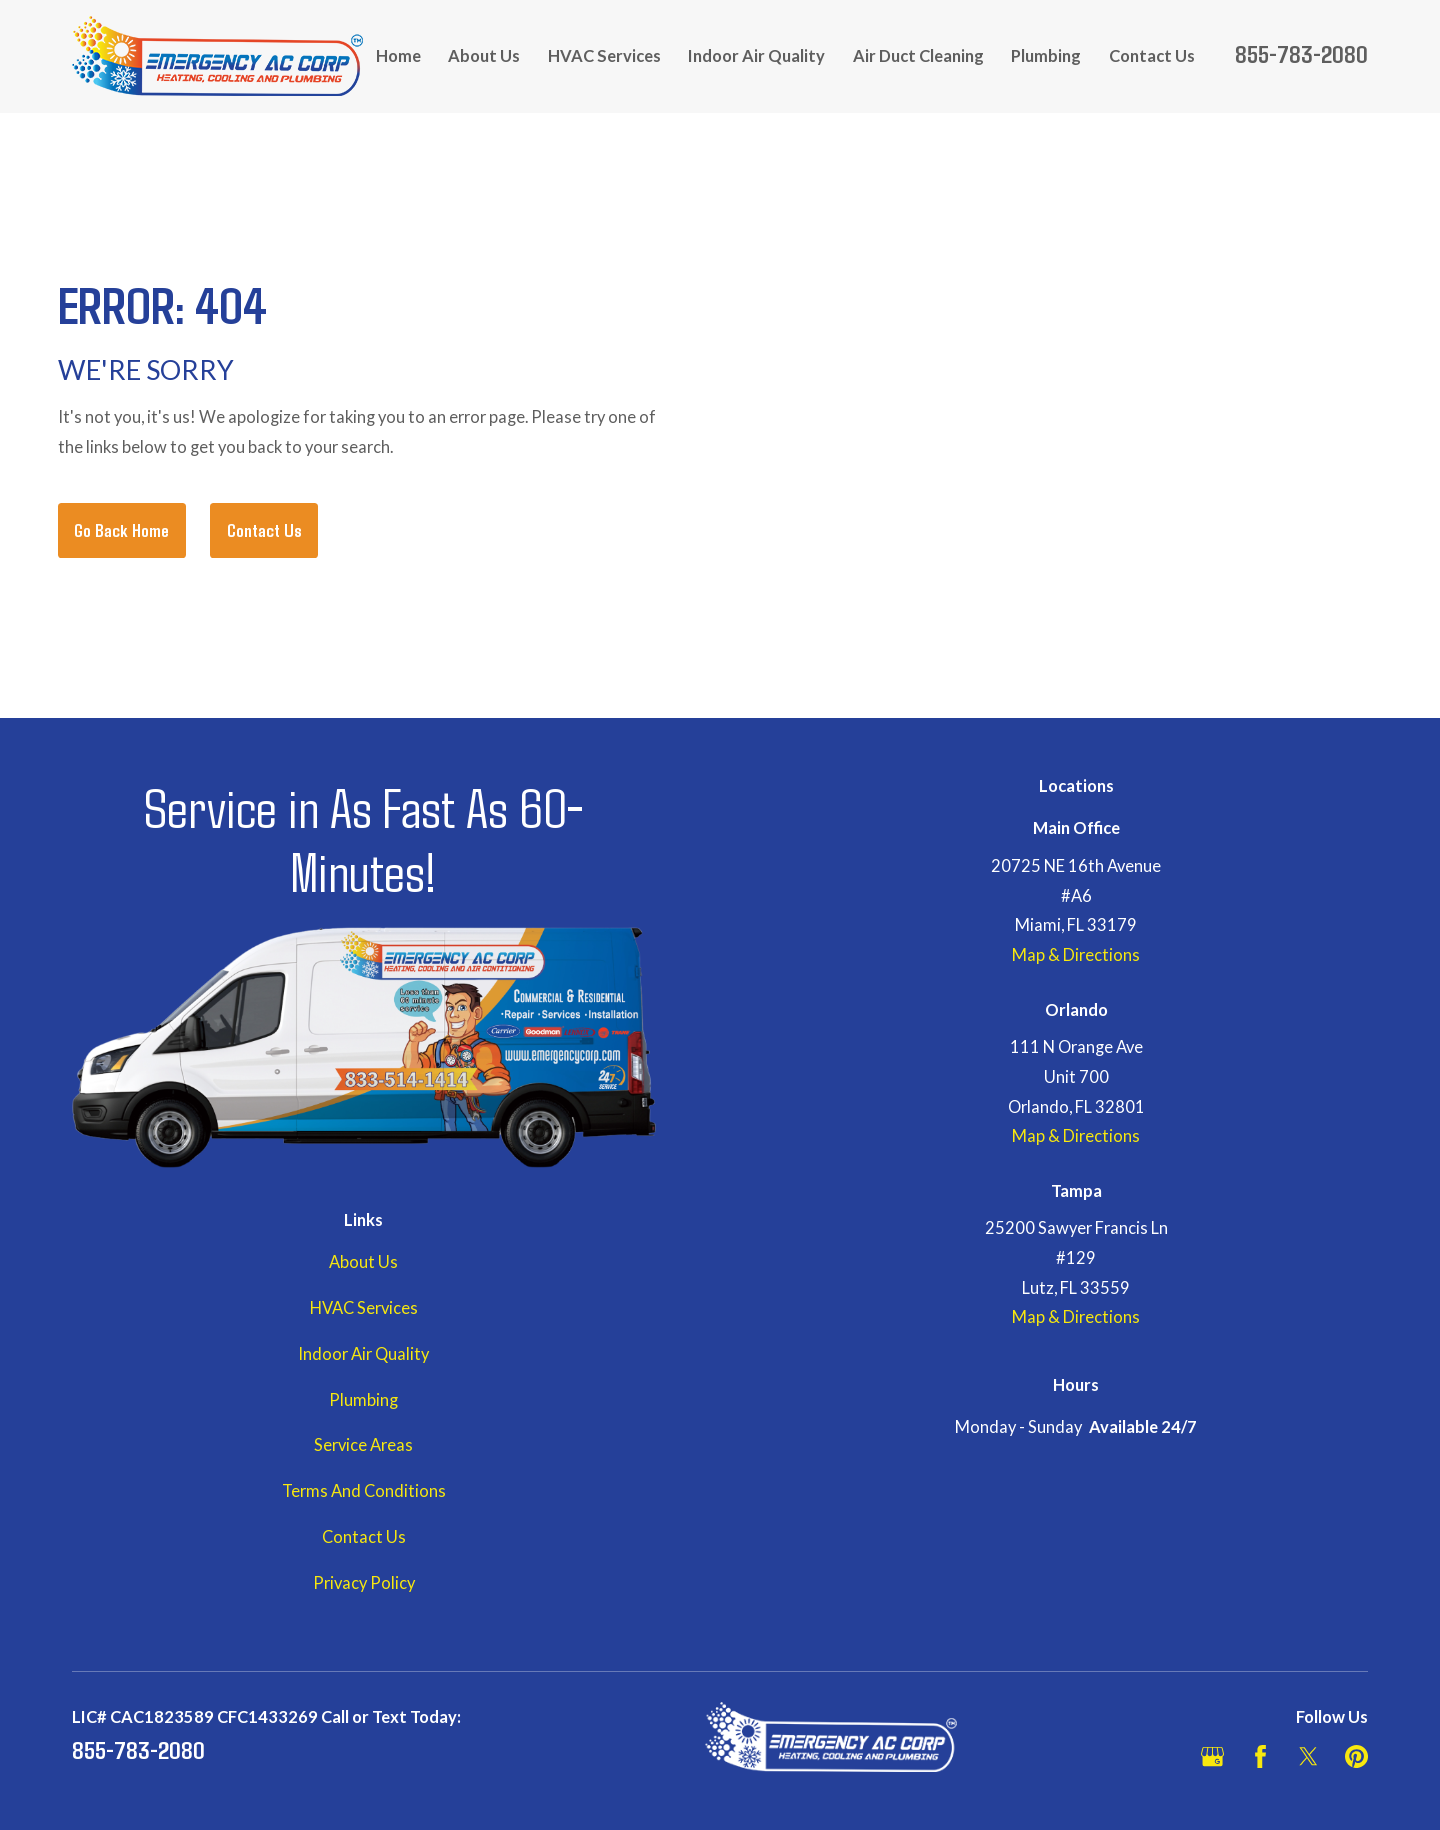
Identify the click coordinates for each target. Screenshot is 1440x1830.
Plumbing (363, 1400)
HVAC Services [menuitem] (604, 56)
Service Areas (363, 1445)
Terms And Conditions (364, 1491)
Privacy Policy (364, 1583)
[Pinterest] (1356, 1756)
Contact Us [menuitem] (1152, 56)
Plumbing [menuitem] (1046, 56)
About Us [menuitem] (484, 56)
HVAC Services (364, 1308)
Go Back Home (121, 530)
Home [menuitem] (398, 56)
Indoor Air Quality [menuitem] (756, 56)
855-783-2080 (1301, 53)
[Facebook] (1260, 1756)
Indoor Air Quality (363, 1354)
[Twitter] (1308, 1756)
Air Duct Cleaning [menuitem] (918, 56)
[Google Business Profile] (1212, 1756)
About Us (363, 1262)
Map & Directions (1076, 955)
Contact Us (264, 530)
